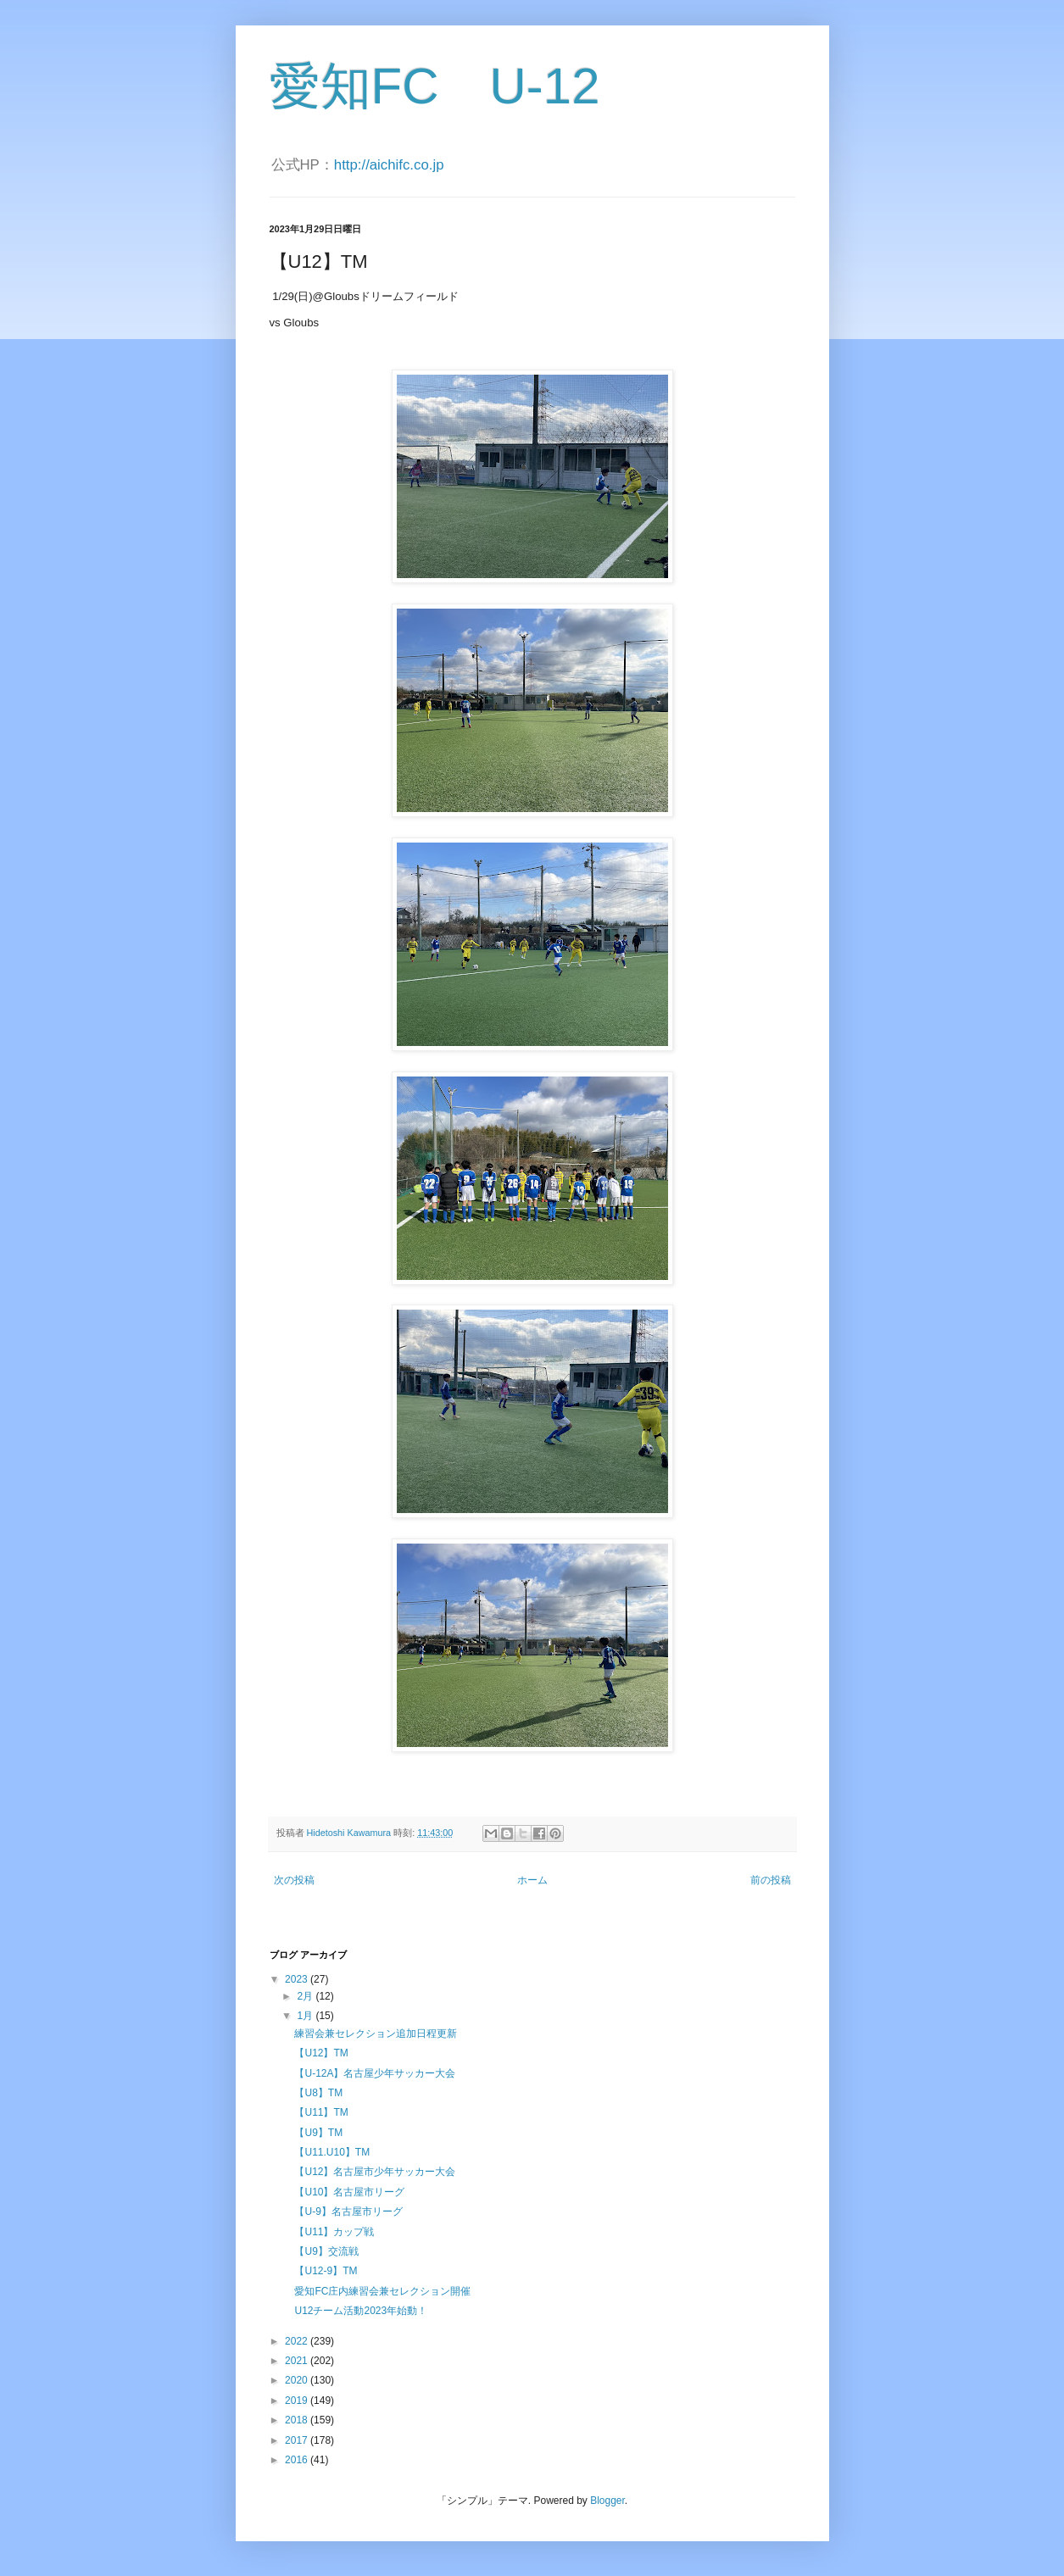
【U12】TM (321, 2053)
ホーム (532, 1880)
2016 (297, 2460)
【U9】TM (318, 2133)
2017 (297, 2440)
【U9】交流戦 (326, 2251)
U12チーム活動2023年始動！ (360, 2311)
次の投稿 (294, 1880)
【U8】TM (318, 2093)
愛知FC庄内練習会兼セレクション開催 (382, 2291)
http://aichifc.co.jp (389, 165)
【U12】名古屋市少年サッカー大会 (374, 2172)
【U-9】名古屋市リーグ (348, 2211)
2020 (297, 2380)
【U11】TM (321, 2112)
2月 (306, 1996)
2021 (297, 2361)
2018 (297, 2420)
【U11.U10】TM (332, 2152)
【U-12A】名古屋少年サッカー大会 (374, 2073)
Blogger (607, 2500)
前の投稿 (770, 1880)
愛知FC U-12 (435, 86)
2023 (297, 1979)
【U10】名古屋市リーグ (349, 2192)
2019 (297, 2400)
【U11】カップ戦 (334, 2232)
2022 (297, 2341)
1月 (306, 2016)
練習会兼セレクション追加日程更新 (375, 2033)
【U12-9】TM (325, 2271)
